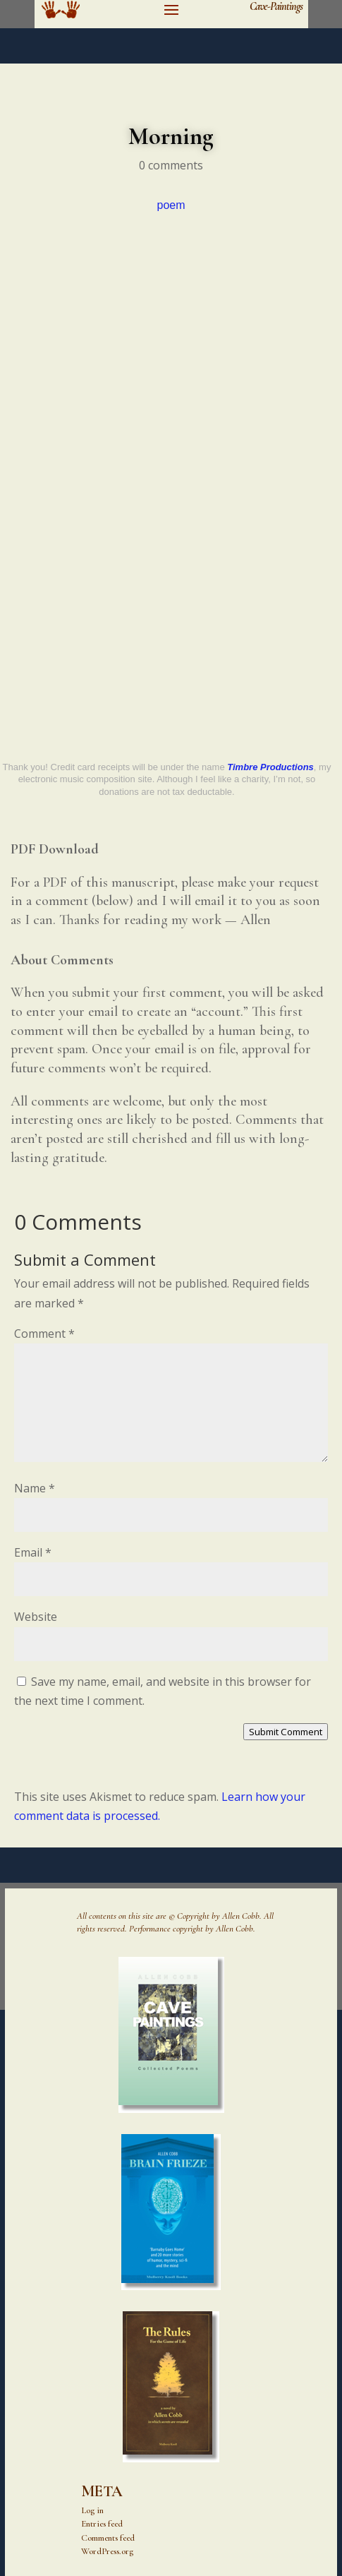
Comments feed (108, 2538)
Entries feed (102, 2523)
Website (35, 1616)
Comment (44, 1333)
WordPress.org (107, 2551)
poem (171, 205)
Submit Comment (285, 1731)
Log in (92, 2510)
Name (34, 1488)
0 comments (171, 165)
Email (32, 1552)
